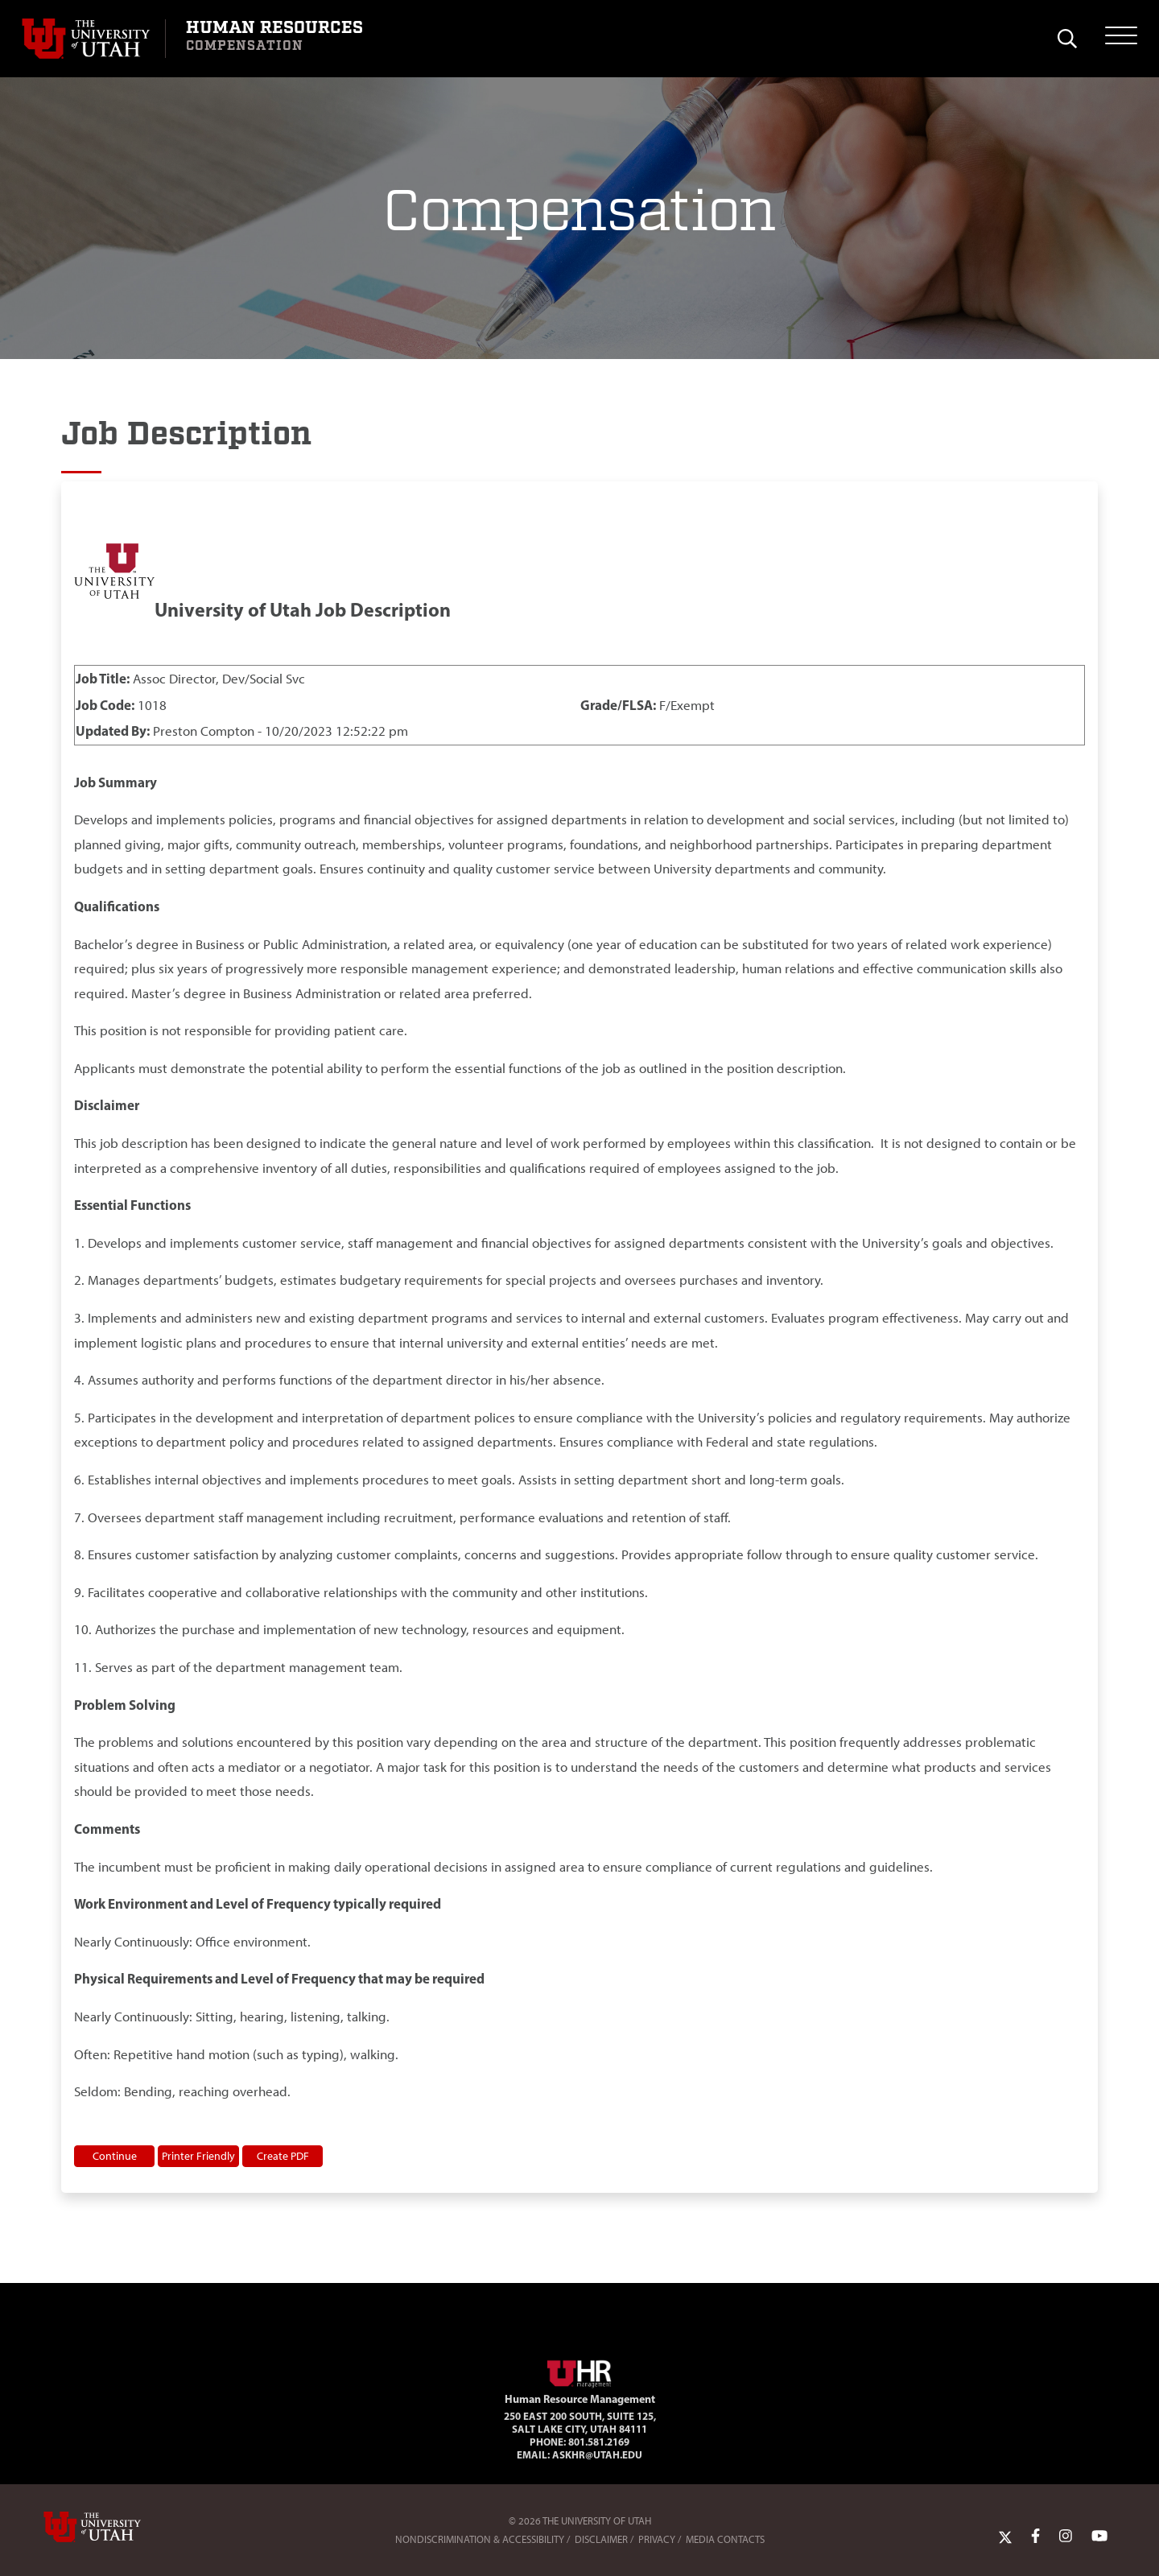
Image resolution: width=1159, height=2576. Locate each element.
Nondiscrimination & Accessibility (479, 2539)
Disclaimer (601, 2539)
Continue (115, 2156)
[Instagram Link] (1065, 2536)
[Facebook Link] (1035, 2536)
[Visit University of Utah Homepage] (93, 39)
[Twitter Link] (1005, 2536)
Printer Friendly (198, 2156)
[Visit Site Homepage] (579, 2370)
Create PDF (283, 2156)
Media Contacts (725, 2539)
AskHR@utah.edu (597, 2454)
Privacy (656, 2539)
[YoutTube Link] (1099, 2536)
